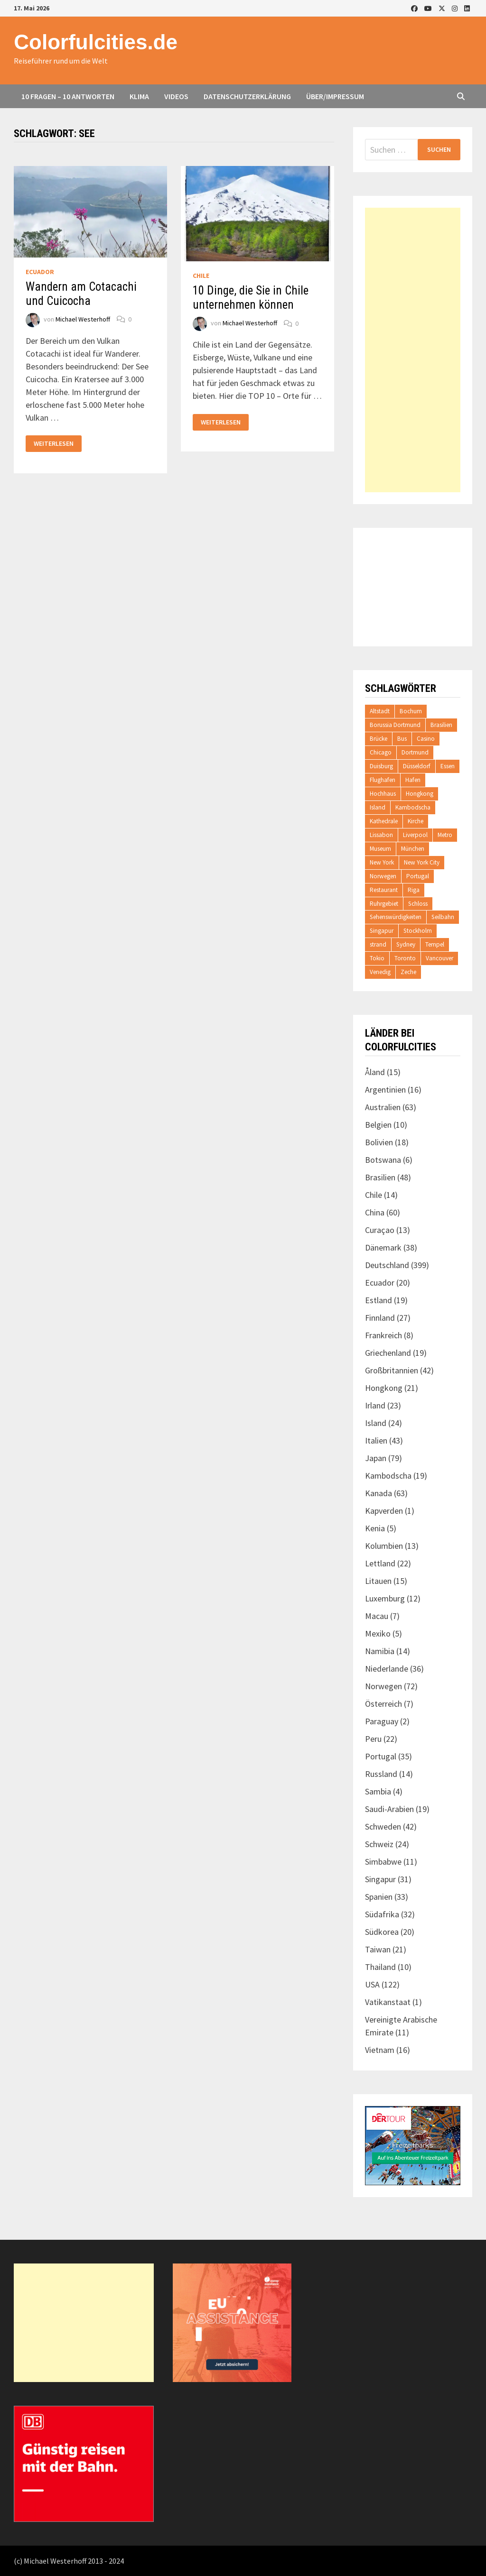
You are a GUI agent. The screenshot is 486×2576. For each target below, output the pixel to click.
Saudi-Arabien (389, 1808)
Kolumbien (384, 1545)
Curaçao (379, 1229)
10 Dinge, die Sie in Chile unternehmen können (250, 298)
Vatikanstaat (388, 2001)
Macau (376, 1615)
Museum (380, 849)
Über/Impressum (335, 96)
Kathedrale (384, 821)
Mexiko (378, 1633)
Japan (375, 1458)
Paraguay (381, 1721)
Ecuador (40, 271)
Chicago (381, 752)
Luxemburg (385, 1598)
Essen (447, 766)
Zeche (408, 972)
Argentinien (385, 1089)
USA (372, 1984)
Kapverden (384, 1510)
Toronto (405, 958)
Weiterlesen (53, 443)
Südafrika (382, 1914)
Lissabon (381, 835)
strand (378, 944)
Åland (375, 1072)
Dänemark (383, 1247)
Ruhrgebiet (384, 904)
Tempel (434, 944)
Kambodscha (412, 807)
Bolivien (379, 1142)
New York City (421, 862)
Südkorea (382, 1931)
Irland (375, 1405)
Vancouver (439, 958)
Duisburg (381, 766)
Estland (378, 1300)
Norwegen (383, 876)
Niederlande (386, 1668)
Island (377, 807)
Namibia (379, 1651)
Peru (373, 1738)
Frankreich (383, 1335)
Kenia (375, 1528)
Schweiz (379, 1844)
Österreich (383, 1703)
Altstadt (380, 711)
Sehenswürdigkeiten (395, 917)
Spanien (379, 1896)
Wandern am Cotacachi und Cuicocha (81, 294)
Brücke (378, 739)
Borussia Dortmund (395, 725)
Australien (383, 1107)
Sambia (378, 1791)
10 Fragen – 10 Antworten (67, 96)
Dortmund (415, 752)
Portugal (417, 876)
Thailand (380, 1966)
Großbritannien (391, 1370)
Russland (381, 1773)
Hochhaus (383, 794)
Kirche (415, 821)
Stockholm (417, 931)
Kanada (378, 1493)
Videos (176, 96)
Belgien (378, 1124)
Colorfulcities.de (96, 42)
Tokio (377, 958)
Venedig (380, 972)
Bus (402, 739)
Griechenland (388, 1352)
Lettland (380, 1563)
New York (382, 862)
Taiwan (378, 1949)
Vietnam (379, 2049)
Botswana (383, 1159)
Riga (414, 890)
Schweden (383, 1826)
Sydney (405, 944)
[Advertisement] (412, 350)
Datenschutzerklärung (247, 96)
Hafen (413, 780)
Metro (445, 835)
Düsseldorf (416, 766)
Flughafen (382, 780)
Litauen (378, 1580)
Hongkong (419, 794)
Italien (376, 1440)
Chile (201, 275)
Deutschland (387, 1265)
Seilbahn (442, 917)
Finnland (380, 1317)
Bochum (411, 711)
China (374, 1212)
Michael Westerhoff (83, 319)
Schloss (418, 904)
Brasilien (441, 725)
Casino (426, 739)
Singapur (381, 931)
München (412, 849)
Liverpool (415, 835)
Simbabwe (383, 1861)
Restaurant (384, 890)
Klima (139, 96)
